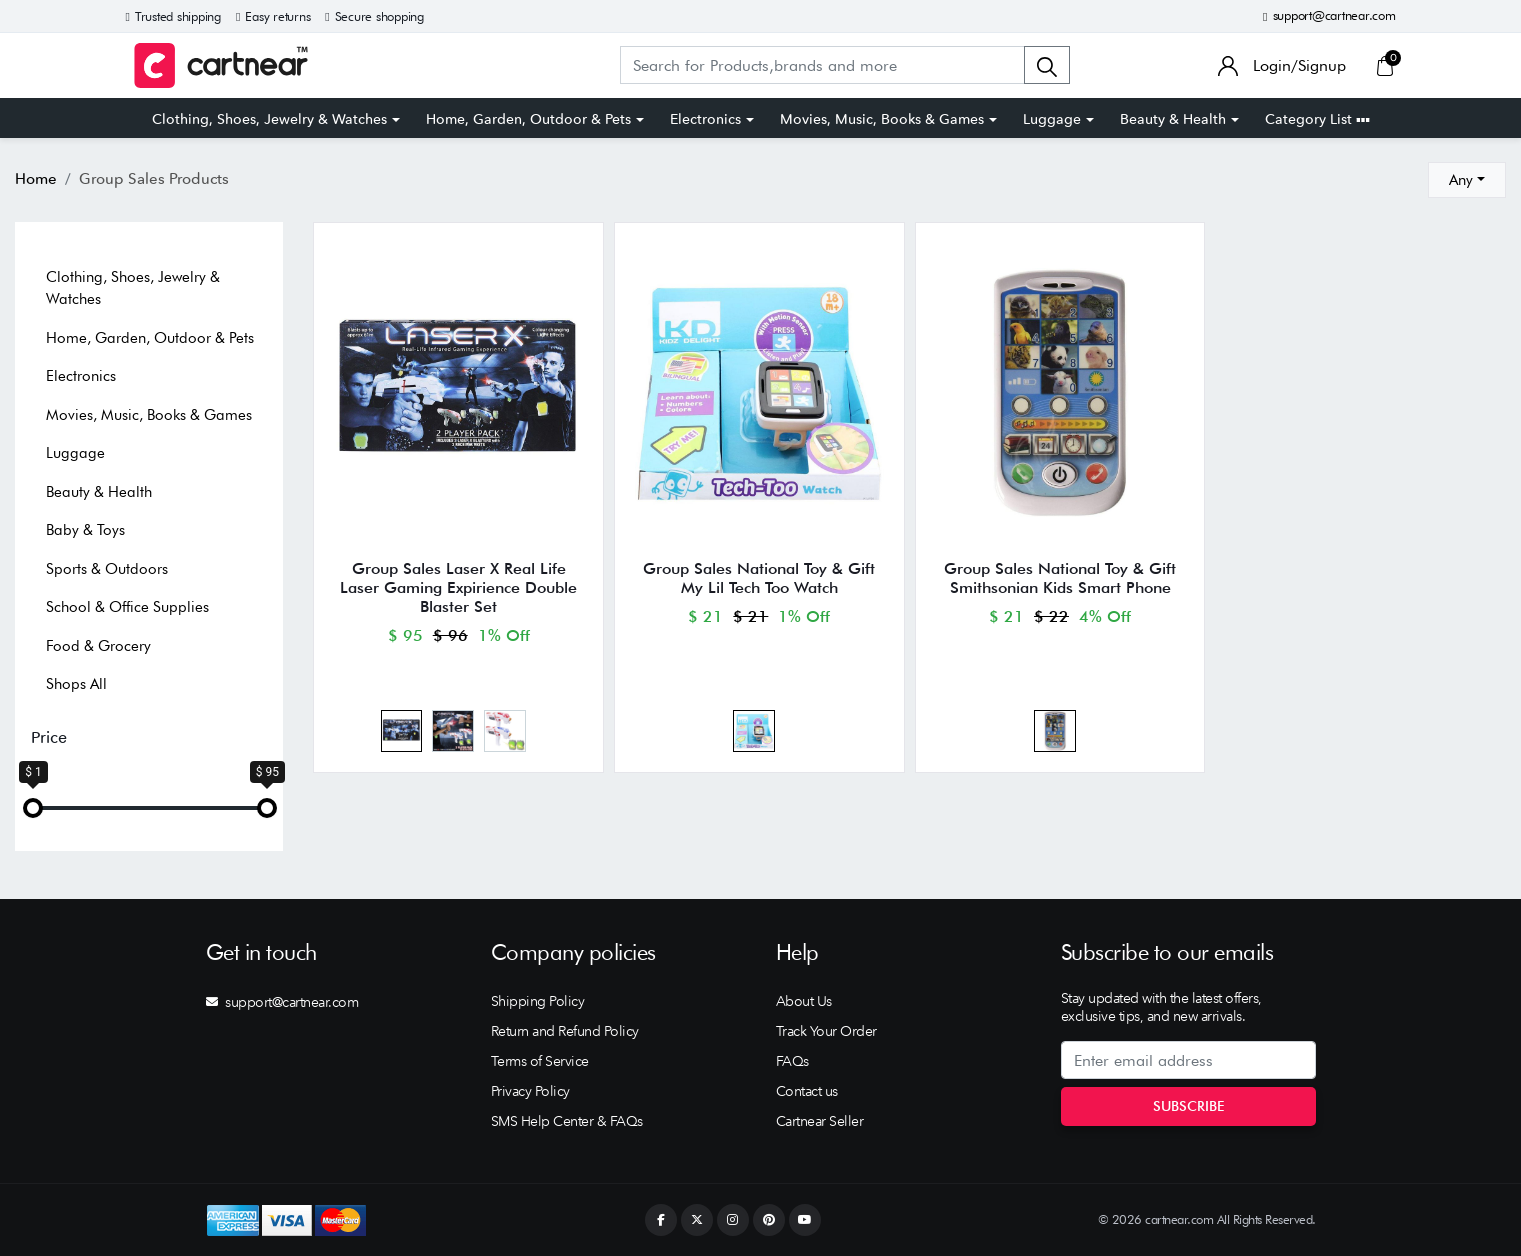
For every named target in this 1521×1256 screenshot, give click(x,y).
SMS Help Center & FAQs (567, 1121)
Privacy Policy (530, 1091)
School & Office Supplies (127, 607)
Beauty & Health (1173, 119)
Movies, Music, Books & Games (882, 119)
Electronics (705, 119)
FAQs (792, 1061)
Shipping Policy (538, 1001)
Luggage (1052, 119)
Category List (1317, 119)
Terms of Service (540, 1061)
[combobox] (1467, 180)
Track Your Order (826, 1031)
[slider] (33, 808)
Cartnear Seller (820, 1121)
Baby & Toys (85, 530)
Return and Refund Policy (565, 1031)
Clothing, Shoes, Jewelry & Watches (269, 119)
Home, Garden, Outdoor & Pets (528, 119)
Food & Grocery (98, 646)
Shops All (76, 684)
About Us (804, 1001)
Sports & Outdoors (107, 569)
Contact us (807, 1091)
